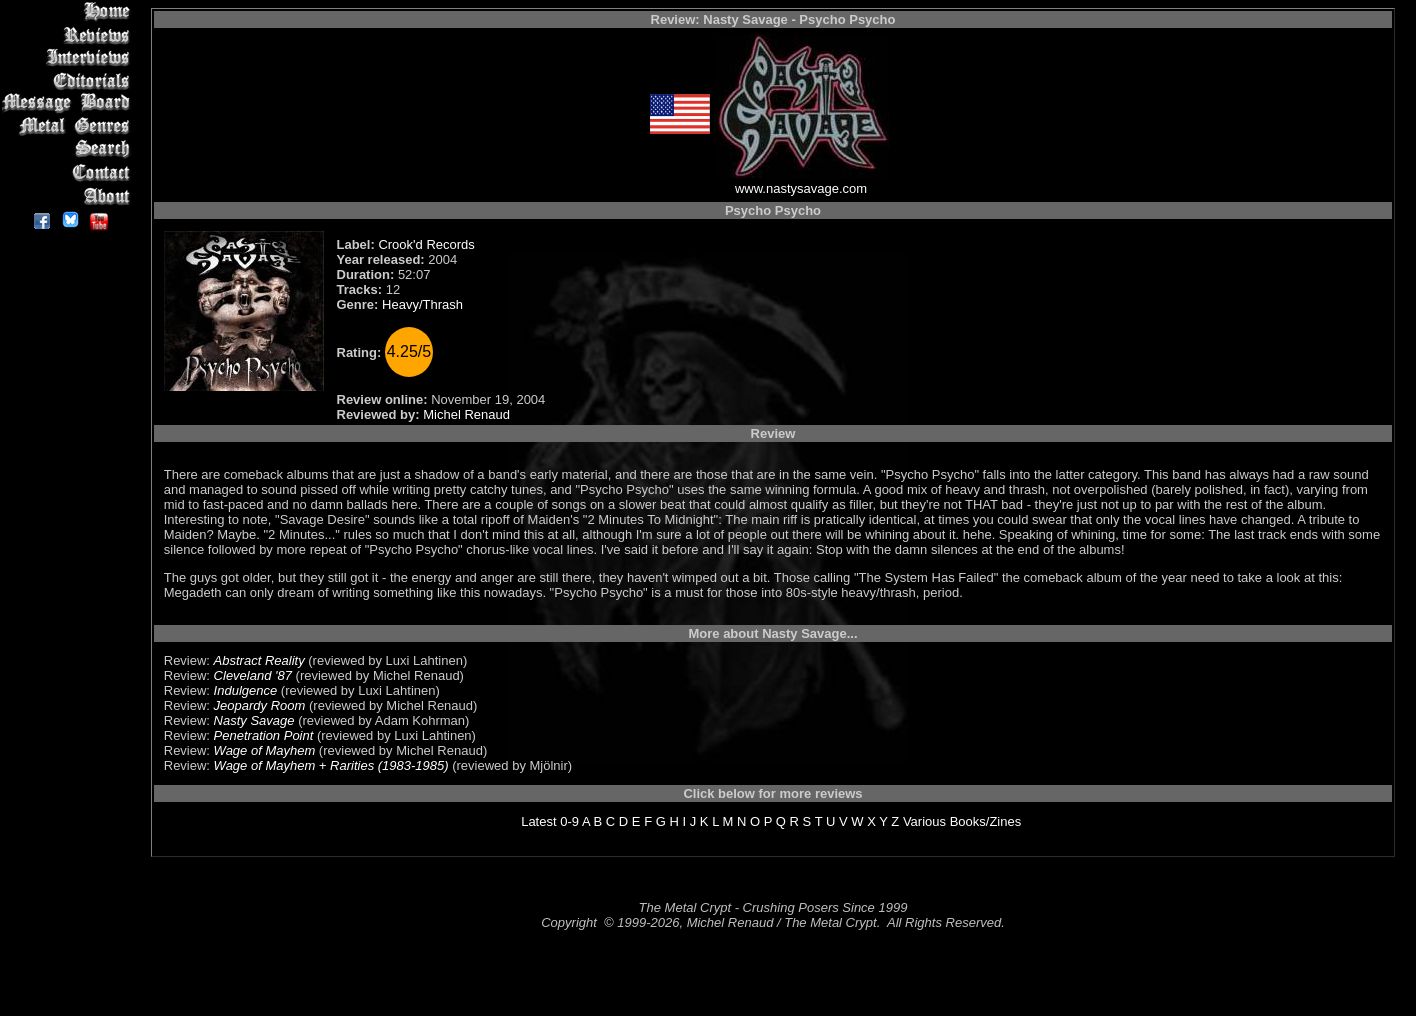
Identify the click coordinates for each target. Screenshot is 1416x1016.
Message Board (69, 103)
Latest (538, 821)
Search (69, 149)
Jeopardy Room (260, 705)
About (69, 195)
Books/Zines (986, 821)
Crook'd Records (426, 244)
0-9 (569, 821)
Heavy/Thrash (422, 304)
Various (924, 821)
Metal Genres (69, 126)
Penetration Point (264, 735)
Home (69, 11)
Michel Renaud (466, 414)
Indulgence (246, 690)
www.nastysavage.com (801, 188)
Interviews (69, 57)
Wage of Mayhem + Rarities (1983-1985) (331, 765)
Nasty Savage (254, 720)
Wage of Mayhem (265, 750)
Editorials (69, 80)
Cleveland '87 (253, 675)
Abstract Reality (259, 660)
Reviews (69, 34)
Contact (69, 172)
